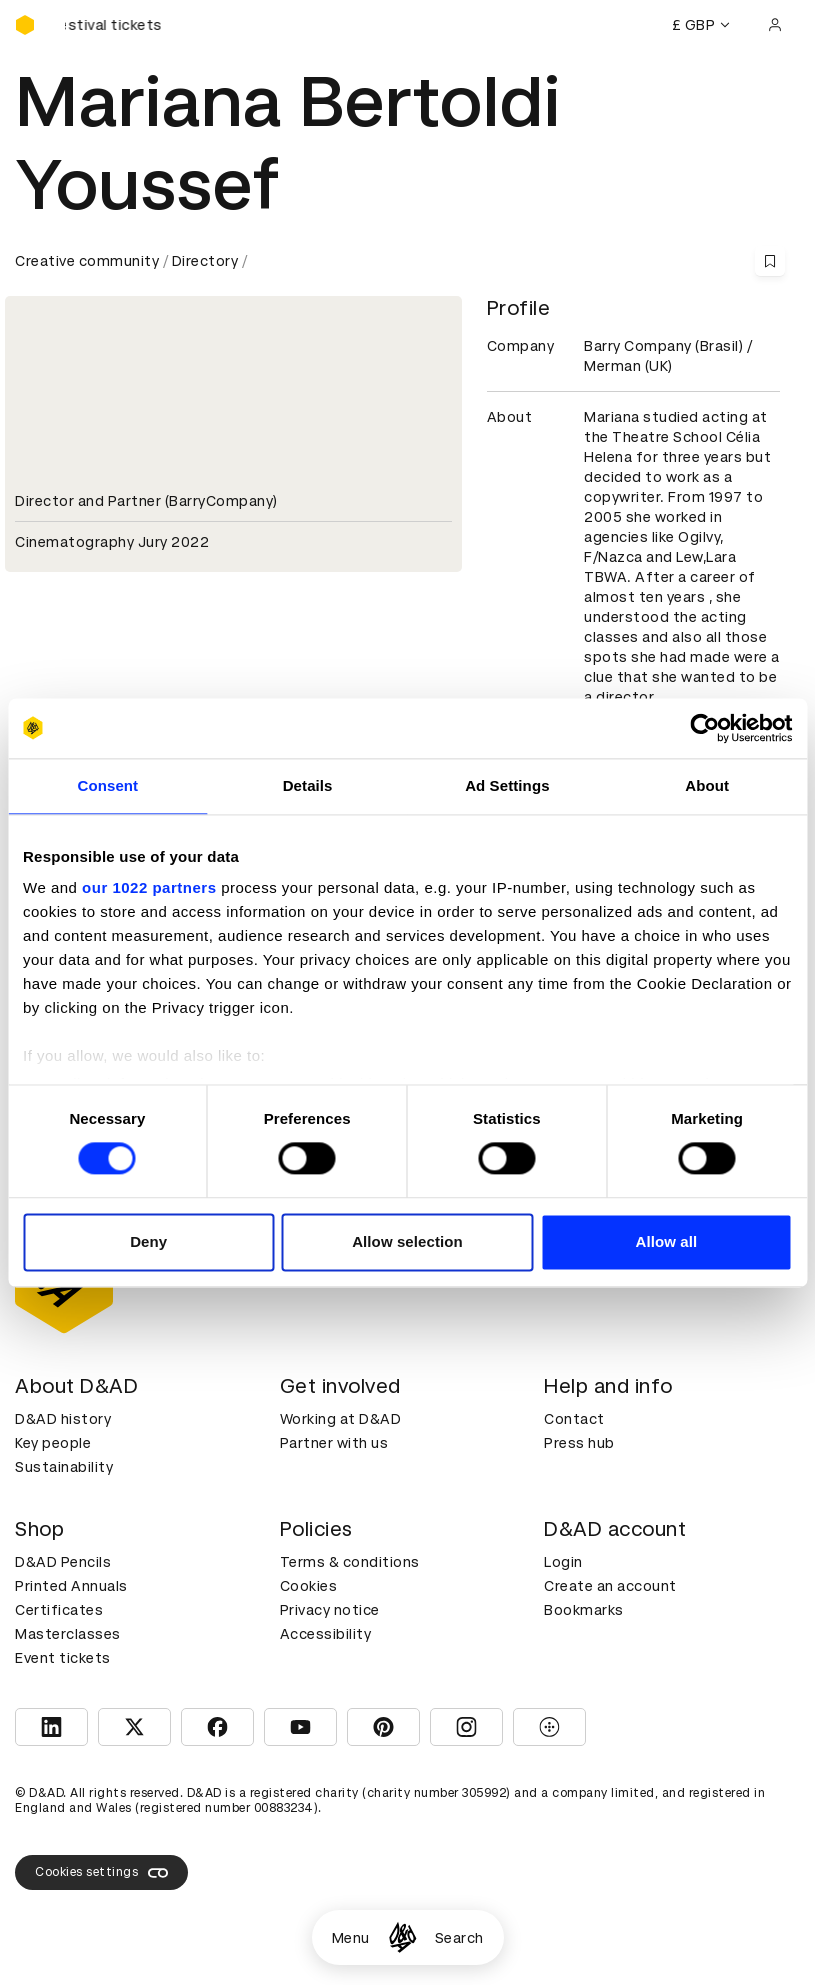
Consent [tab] (108, 785)
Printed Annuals (71, 1586)
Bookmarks (584, 1610)
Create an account (610, 1586)
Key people (53, 1443)
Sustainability (64, 1467)
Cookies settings (101, 1873)
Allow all (666, 1241)
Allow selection (407, 1241)
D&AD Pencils (63, 1562)
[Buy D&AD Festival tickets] (115, 25)
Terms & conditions (350, 1562)
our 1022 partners (149, 887)
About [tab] (707, 785)
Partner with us (334, 1443)
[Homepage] (402, 1937)
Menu (351, 1938)
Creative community (87, 261)
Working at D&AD (341, 1419)
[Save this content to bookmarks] (770, 261)
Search (459, 1938)
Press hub (579, 1443)
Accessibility (326, 1634)
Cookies (309, 1586)
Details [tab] (308, 785)
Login (563, 1562)
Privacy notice (330, 1610)
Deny (148, 1241)
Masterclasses (68, 1634)
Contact (574, 1419)
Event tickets (63, 1658)
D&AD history (63, 1419)
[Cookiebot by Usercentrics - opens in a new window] (704, 728)
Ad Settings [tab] (507, 785)
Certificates (59, 1610)
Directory (205, 261)
